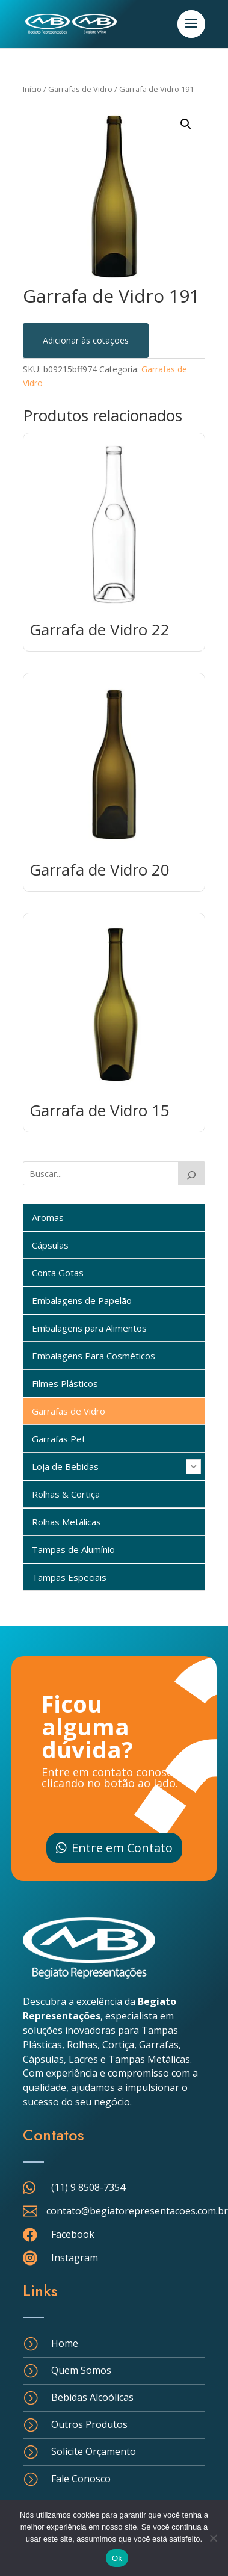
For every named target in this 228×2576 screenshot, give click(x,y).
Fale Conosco (81, 2478)
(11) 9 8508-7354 (88, 2187)
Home (64, 2343)
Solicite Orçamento (93, 2451)
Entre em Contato (122, 1847)
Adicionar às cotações (86, 340)
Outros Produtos (89, 2424)
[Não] (213, 2538)
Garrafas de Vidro (80, 89)
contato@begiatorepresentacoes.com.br (137, 2210)
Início (32, 89)
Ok (117, 2558)
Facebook (72, 2234)
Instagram (74, 2257)
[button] (186, 124)
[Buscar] (192, 1173)
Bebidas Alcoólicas (92, 2397)
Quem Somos (81, 2370)
